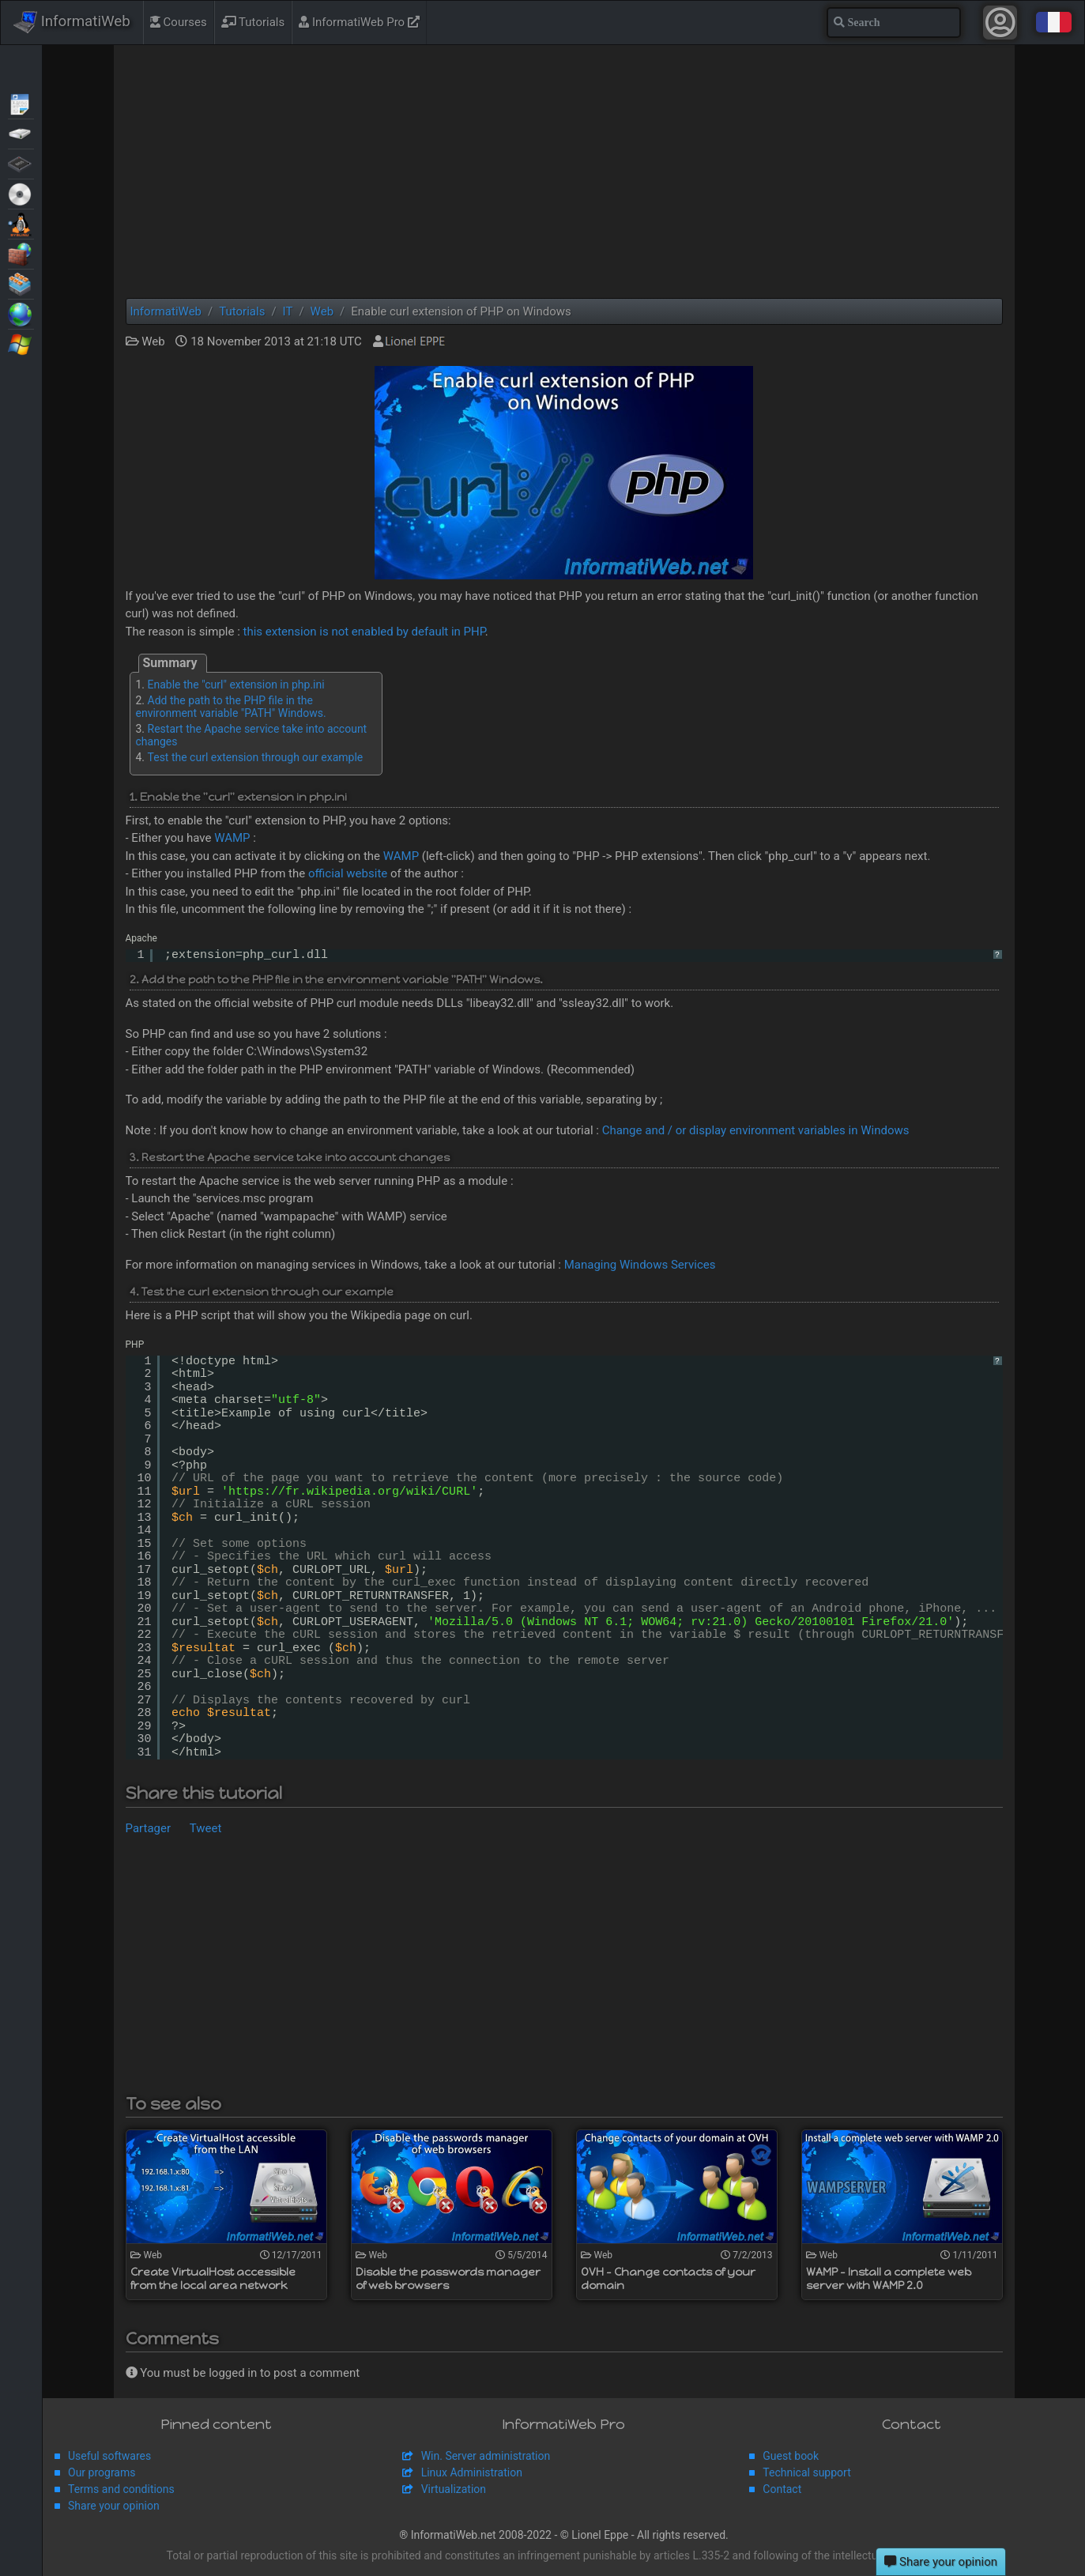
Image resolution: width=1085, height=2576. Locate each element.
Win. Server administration (486, 2456)
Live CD (21, 193)
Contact (782, 2489)
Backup (21, 132)
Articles (21, 102)
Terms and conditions (121, 2489)
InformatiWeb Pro (359, 22)
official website (347, 873)
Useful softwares (109, 2456)
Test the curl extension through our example (256, 757)
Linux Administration (471, 2472)
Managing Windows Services (640, 1265)
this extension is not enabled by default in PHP (364, 631)
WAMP (232, 838)
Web (21, 313)
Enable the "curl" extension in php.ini (236, 684)
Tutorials (253, 22)
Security (21, 253)
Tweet (206, 1828)
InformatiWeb (71, 22)
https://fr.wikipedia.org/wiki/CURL (349, 1492)
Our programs (101, 2472)
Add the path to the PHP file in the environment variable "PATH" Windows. (231, 706)
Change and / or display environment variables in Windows (756, 1130)
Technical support (806, 2472)
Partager (148, 1828)
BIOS (21, 162)
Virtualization (21, 283)
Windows (21, 343)
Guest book (791, 2456)
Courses (178, 22)
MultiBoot (21, 223)
